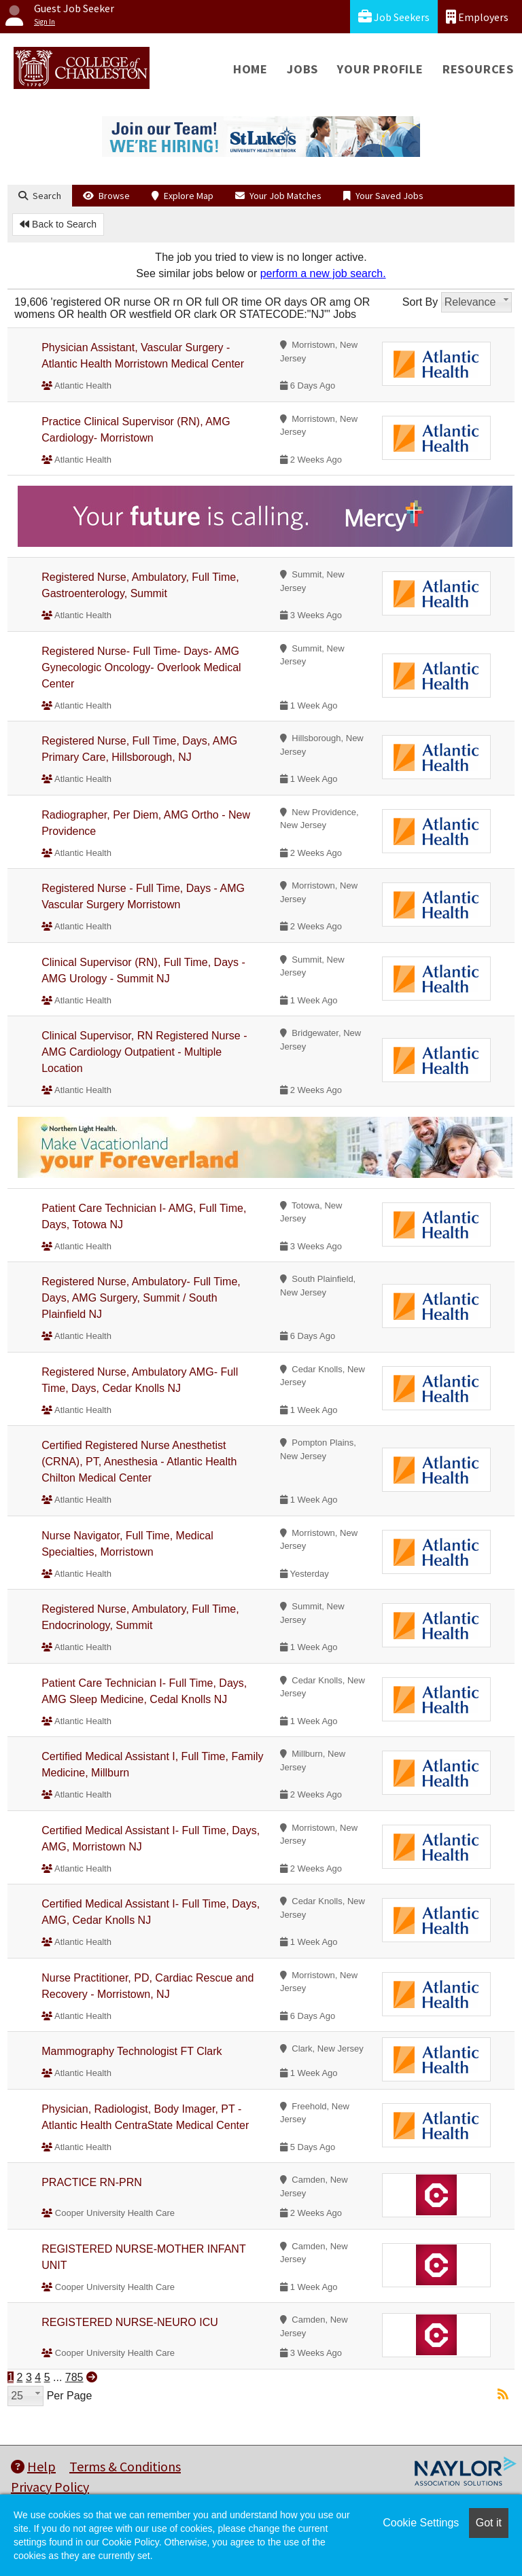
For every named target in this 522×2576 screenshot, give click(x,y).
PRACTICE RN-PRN (91, 2182)
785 (74, 2377)
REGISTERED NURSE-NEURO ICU (129, 2322)
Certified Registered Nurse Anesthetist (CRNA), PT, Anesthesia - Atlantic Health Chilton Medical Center (139, 1461)
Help (33, 2466)
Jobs (302, 69)
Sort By (420, 302)
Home (250, 69)
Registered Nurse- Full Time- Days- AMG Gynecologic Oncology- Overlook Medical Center (141, 667)
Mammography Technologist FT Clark (131, 2051)
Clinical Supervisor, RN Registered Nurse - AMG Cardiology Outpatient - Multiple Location (144, 1052)
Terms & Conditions (125, 2466)
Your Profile (380, 69)
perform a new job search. (323, 273)
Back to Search (58, 224)
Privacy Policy (50, 2486)
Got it (489, 2522)
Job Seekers (394, 16)
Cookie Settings (421, 2522)
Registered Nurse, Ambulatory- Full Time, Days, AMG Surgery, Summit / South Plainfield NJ (141, 1298)
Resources (478, 69)
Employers (477, 16)
